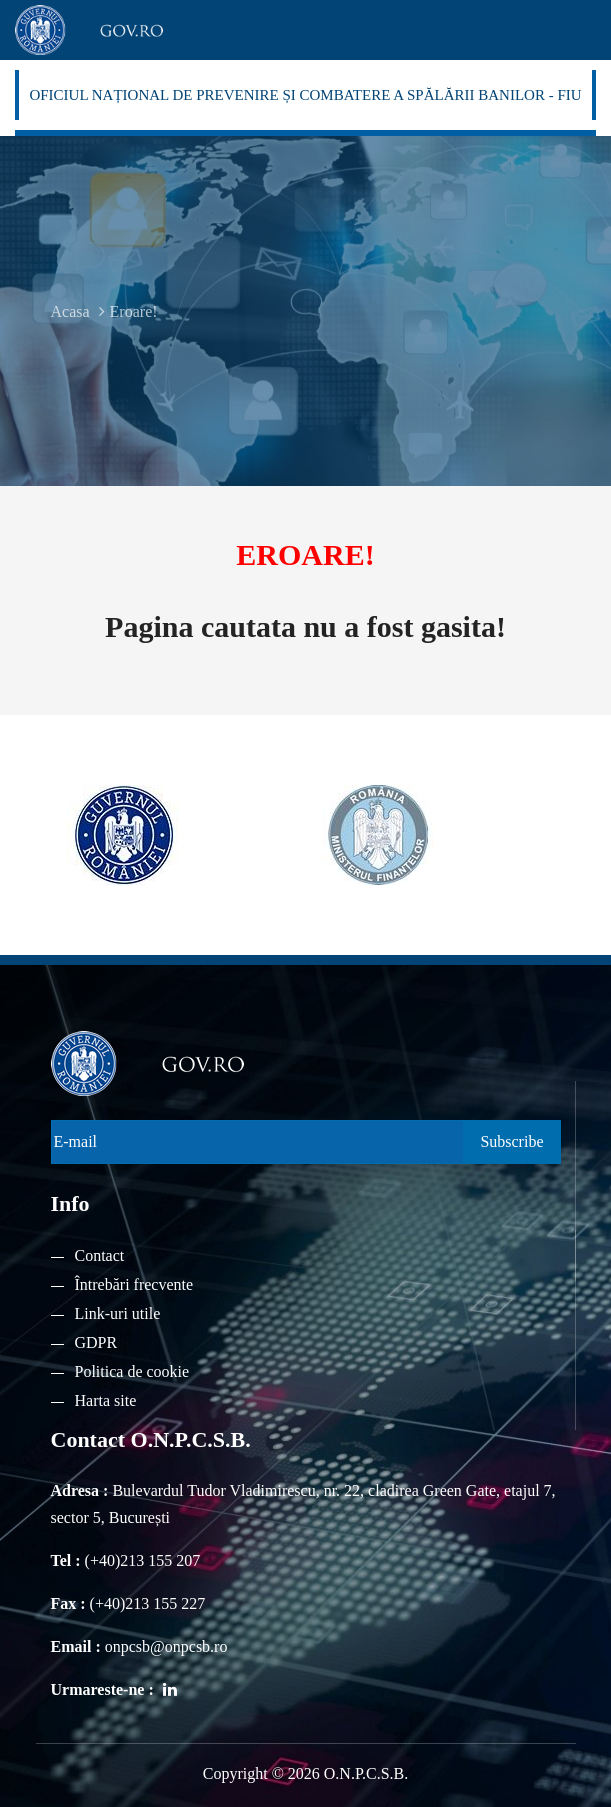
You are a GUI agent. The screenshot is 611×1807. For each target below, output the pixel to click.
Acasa (70, 311)
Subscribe (511, 1141)
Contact (100, 1255)
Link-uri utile (118, 1313)
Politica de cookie (132, 1371)
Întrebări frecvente (134, 1284)
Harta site (106, 1400)
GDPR (96, 1342)
